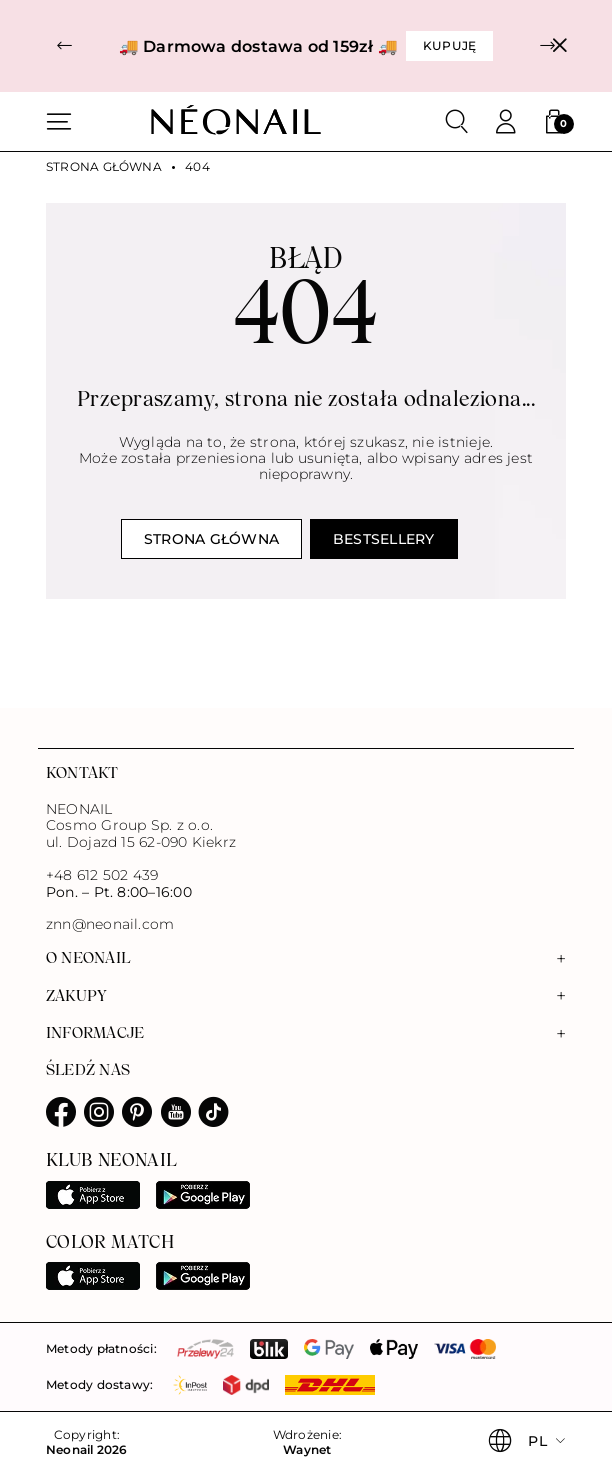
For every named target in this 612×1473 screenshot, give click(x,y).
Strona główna (104, 167)
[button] (65, 46)
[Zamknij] (559, 46)
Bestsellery (384, 539)
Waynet (307, 1450)
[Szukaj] (457, 122)
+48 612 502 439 (102, 875)
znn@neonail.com (110, 924)
